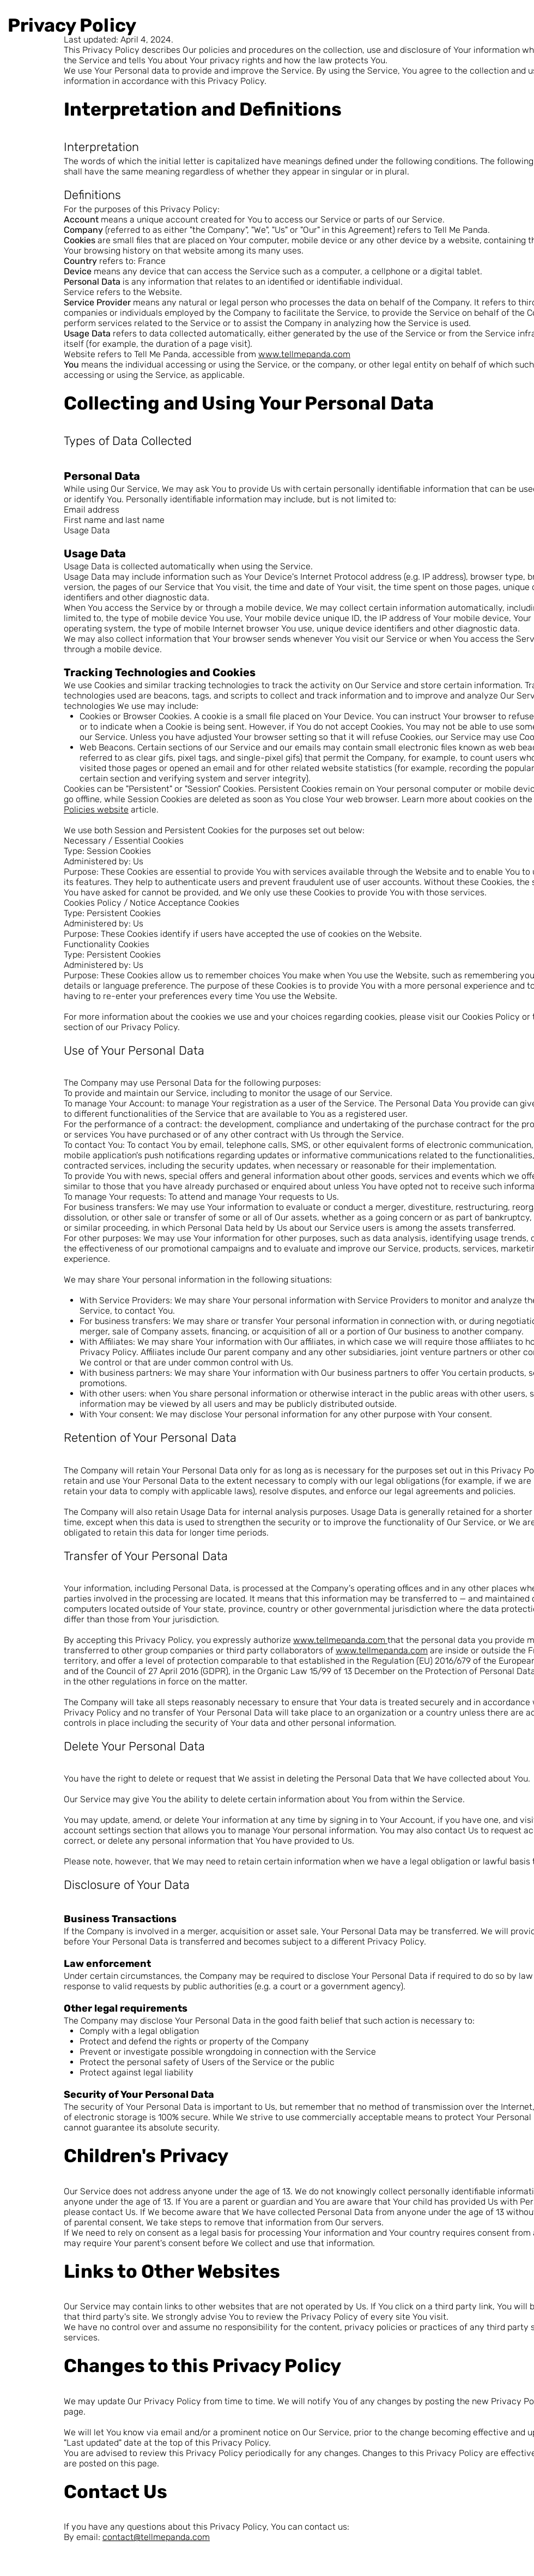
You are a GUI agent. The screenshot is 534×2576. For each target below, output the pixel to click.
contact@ (121, 2537)
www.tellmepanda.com (304, 354)
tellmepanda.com (175, 2537)
